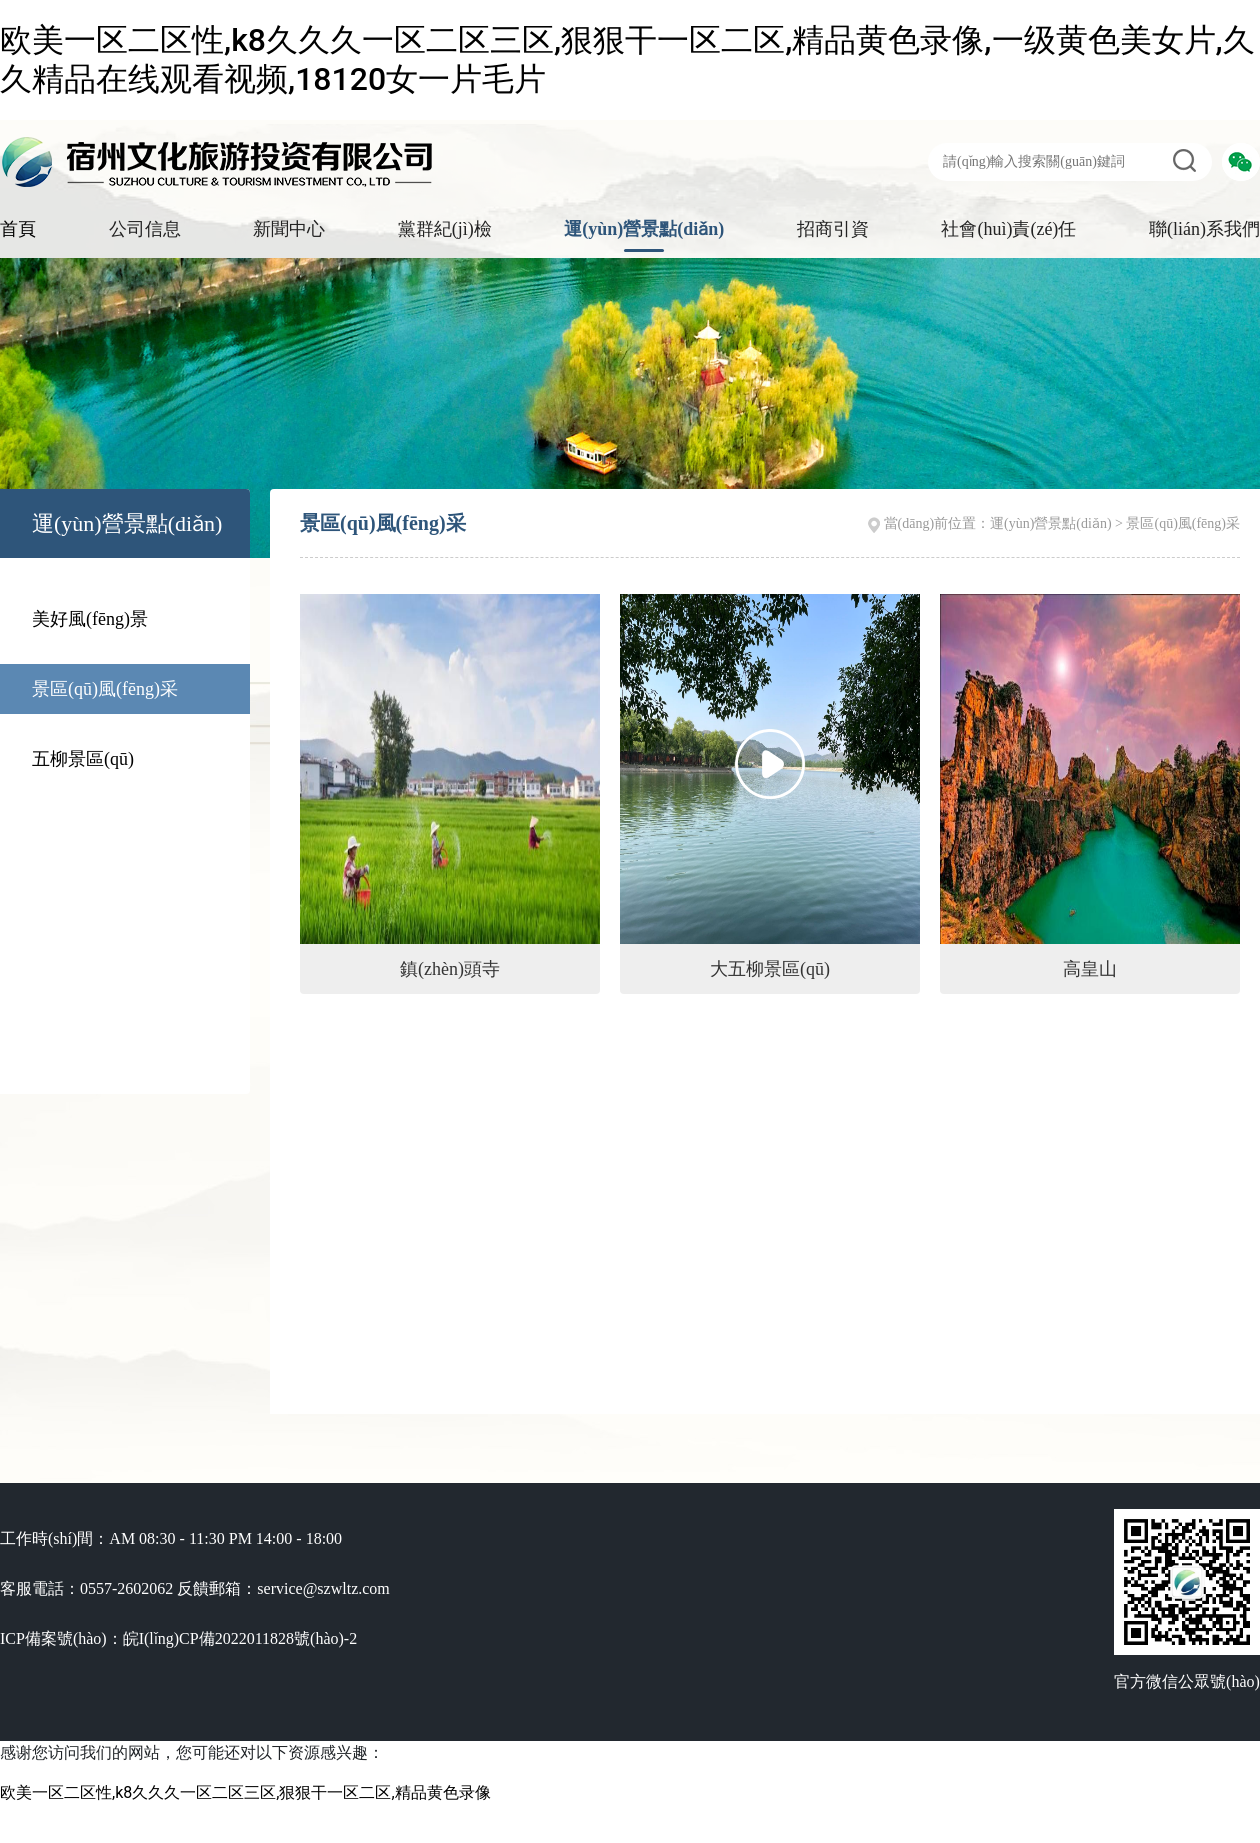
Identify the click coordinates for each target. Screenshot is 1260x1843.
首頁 (18, 229)
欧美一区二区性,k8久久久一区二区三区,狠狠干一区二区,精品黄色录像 (245, 1792)
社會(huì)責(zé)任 (1008, 229)
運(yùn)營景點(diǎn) (644, 229)
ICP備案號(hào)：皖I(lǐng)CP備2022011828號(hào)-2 (178, 1638)
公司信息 (145, 229)
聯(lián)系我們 (1204, 229)
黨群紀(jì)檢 (445, 229)
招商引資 (833, 229)
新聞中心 (289, 229)
